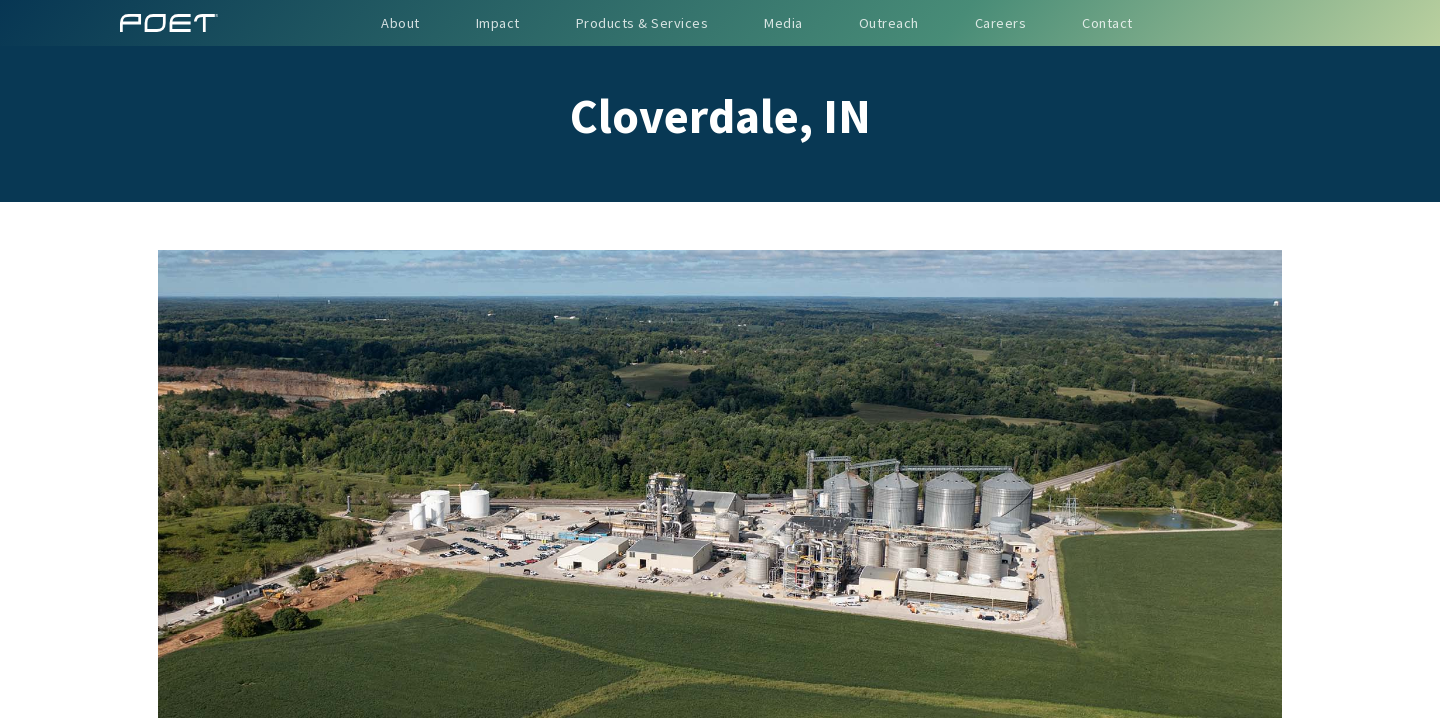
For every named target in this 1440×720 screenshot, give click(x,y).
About (400, 23)
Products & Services (642, 23)
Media (783, 23)
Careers (1001, 23)
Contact (1107, 23)
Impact (498, 23)
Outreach (889, 23)
